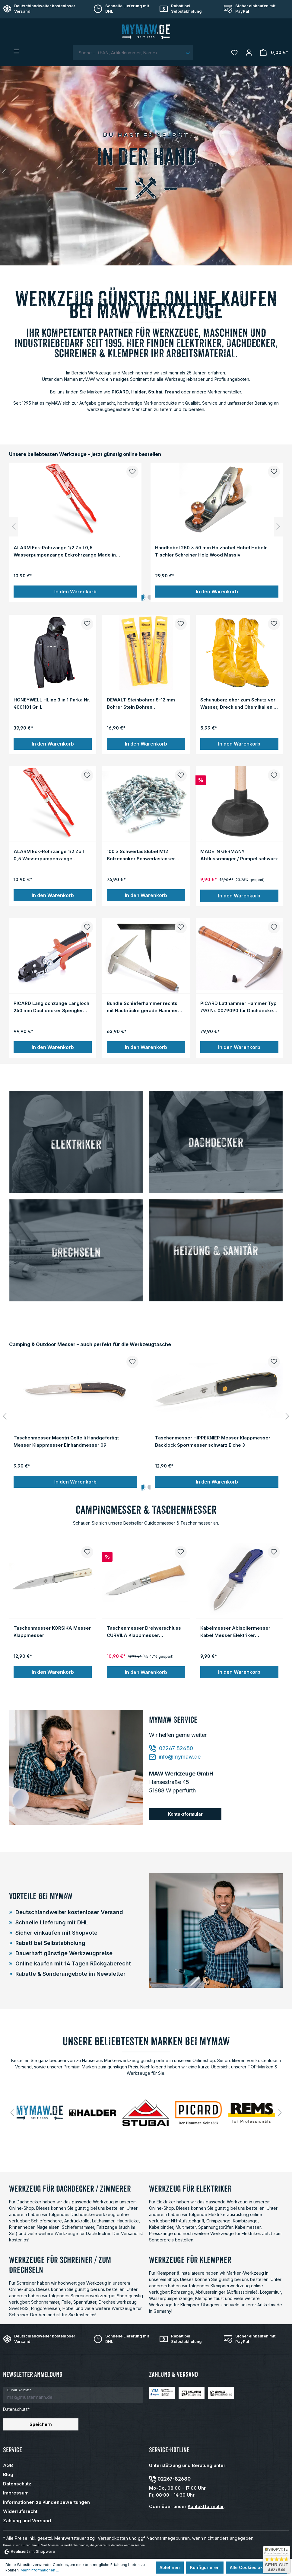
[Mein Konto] (249, 53)
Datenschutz (17, 2484)
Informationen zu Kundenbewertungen (46, 2502)
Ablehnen (170, 2567)
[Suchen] (187, 52)
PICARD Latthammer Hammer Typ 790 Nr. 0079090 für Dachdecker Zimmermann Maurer (238, 1006)
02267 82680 (171, 1748)
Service (12, 2450)
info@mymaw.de (175, 1756)
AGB (8, 2465)
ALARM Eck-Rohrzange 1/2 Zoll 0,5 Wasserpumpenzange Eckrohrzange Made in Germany (65, 551)
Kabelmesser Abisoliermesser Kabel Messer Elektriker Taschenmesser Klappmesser (235, 1631)
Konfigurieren (205, 2567)
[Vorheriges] (13, 527)
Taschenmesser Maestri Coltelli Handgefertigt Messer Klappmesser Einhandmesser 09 (66, 1441)
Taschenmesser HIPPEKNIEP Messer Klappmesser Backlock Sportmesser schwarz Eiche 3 (212, 1441)
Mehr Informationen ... (40, 2570)
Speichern (41, 2424)
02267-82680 (174, 2479)
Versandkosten (113, 2538)
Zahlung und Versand (27, 2520)
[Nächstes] (278, 527)
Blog (8, 2474)
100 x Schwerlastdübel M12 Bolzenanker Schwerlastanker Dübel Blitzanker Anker (141, 855)
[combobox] (127, 52)
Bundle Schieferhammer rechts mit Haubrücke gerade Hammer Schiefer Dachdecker (142, 1006)
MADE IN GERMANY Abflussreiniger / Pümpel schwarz (239, 855)
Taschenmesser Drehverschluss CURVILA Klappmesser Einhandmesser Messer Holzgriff (144, 1631)
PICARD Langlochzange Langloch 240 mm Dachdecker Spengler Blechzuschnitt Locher (51, 1006)
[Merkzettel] (234, 53)
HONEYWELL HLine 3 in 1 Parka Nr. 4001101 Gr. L (52, 703)
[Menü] (16, 51)
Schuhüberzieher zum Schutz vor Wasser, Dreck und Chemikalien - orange (238, 703)
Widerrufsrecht (20, 2511)
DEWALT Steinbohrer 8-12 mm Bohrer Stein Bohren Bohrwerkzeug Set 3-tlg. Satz (141, 703)
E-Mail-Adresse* (19, 2390)
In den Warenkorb (75, 592)
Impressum (16, 2493)
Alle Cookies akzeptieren (256, 2567)
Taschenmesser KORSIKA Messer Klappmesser (52, 1631)
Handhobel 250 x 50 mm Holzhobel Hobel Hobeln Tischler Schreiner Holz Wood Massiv (211, 551)
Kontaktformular (185, 1814)
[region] (146, 527)
